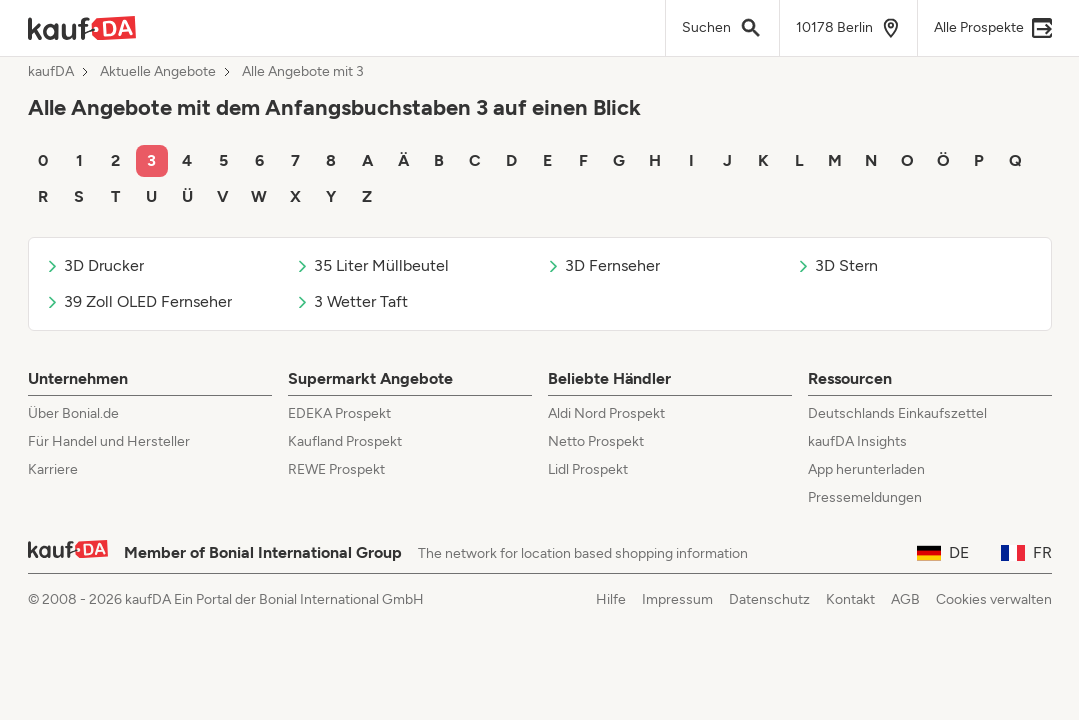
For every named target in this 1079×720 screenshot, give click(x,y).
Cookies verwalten (994, 599)
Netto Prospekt (596, 441)
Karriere (53, 469)
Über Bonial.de (73, 413)
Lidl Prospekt (588, 469)
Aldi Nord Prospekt (606, 413)
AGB (905, 599)
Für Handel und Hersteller (109, 441)
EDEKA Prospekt (339, 413)
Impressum (677, 599)
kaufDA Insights (857, 441)
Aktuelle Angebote (158, 72)
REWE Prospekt (336, 469)
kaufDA (51, 72)
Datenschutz (769, 599)
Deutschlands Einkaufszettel (897, 413)
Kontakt (850, 599)
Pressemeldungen (865, 497)
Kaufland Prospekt (345, 441)
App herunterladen (866, 469)
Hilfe (611, 599)
